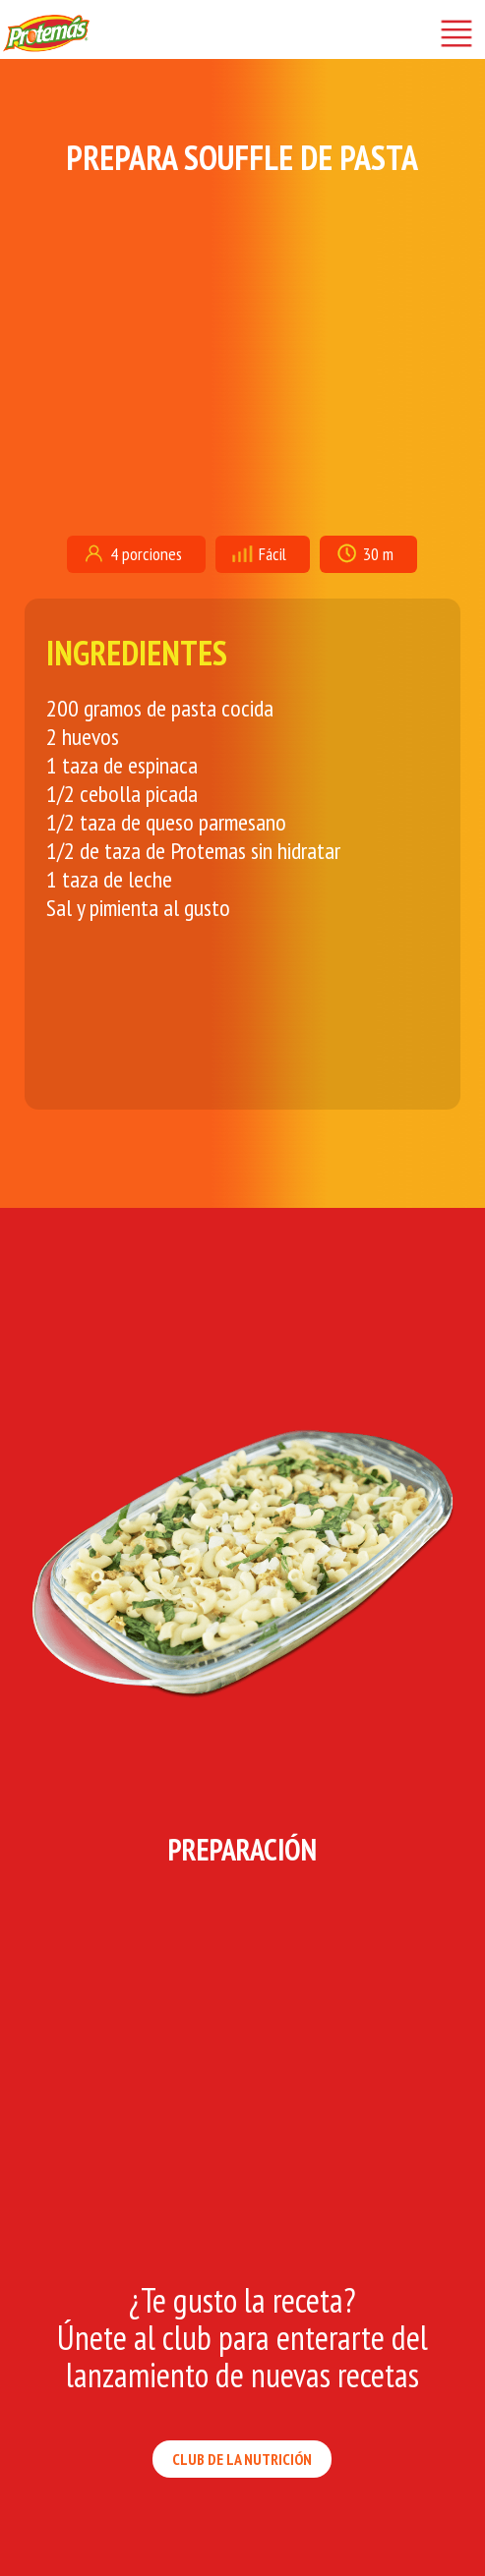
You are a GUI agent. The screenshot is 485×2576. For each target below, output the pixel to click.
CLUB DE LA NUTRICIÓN (242, 2459)
